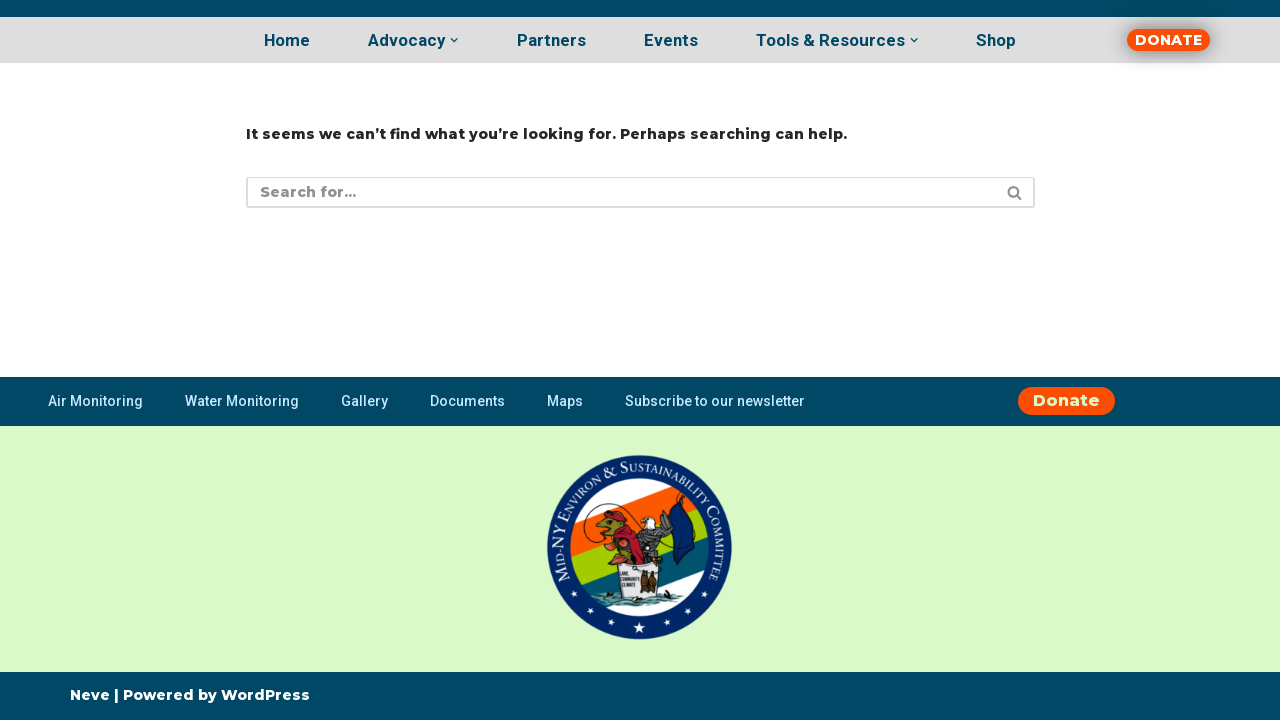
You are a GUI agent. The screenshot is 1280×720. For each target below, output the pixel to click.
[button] (454, 40)
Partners (551, 40)
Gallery (364, 401)
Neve (90, 695)
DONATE (1168, 40)
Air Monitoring (95, 401)
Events (671, 40)
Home (287, 40)
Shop (996, 40)
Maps (565, 401)
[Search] (618, 192)
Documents (467, 401)
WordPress (265, 695)
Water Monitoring (242, 401)
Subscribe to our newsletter (715, 401)
